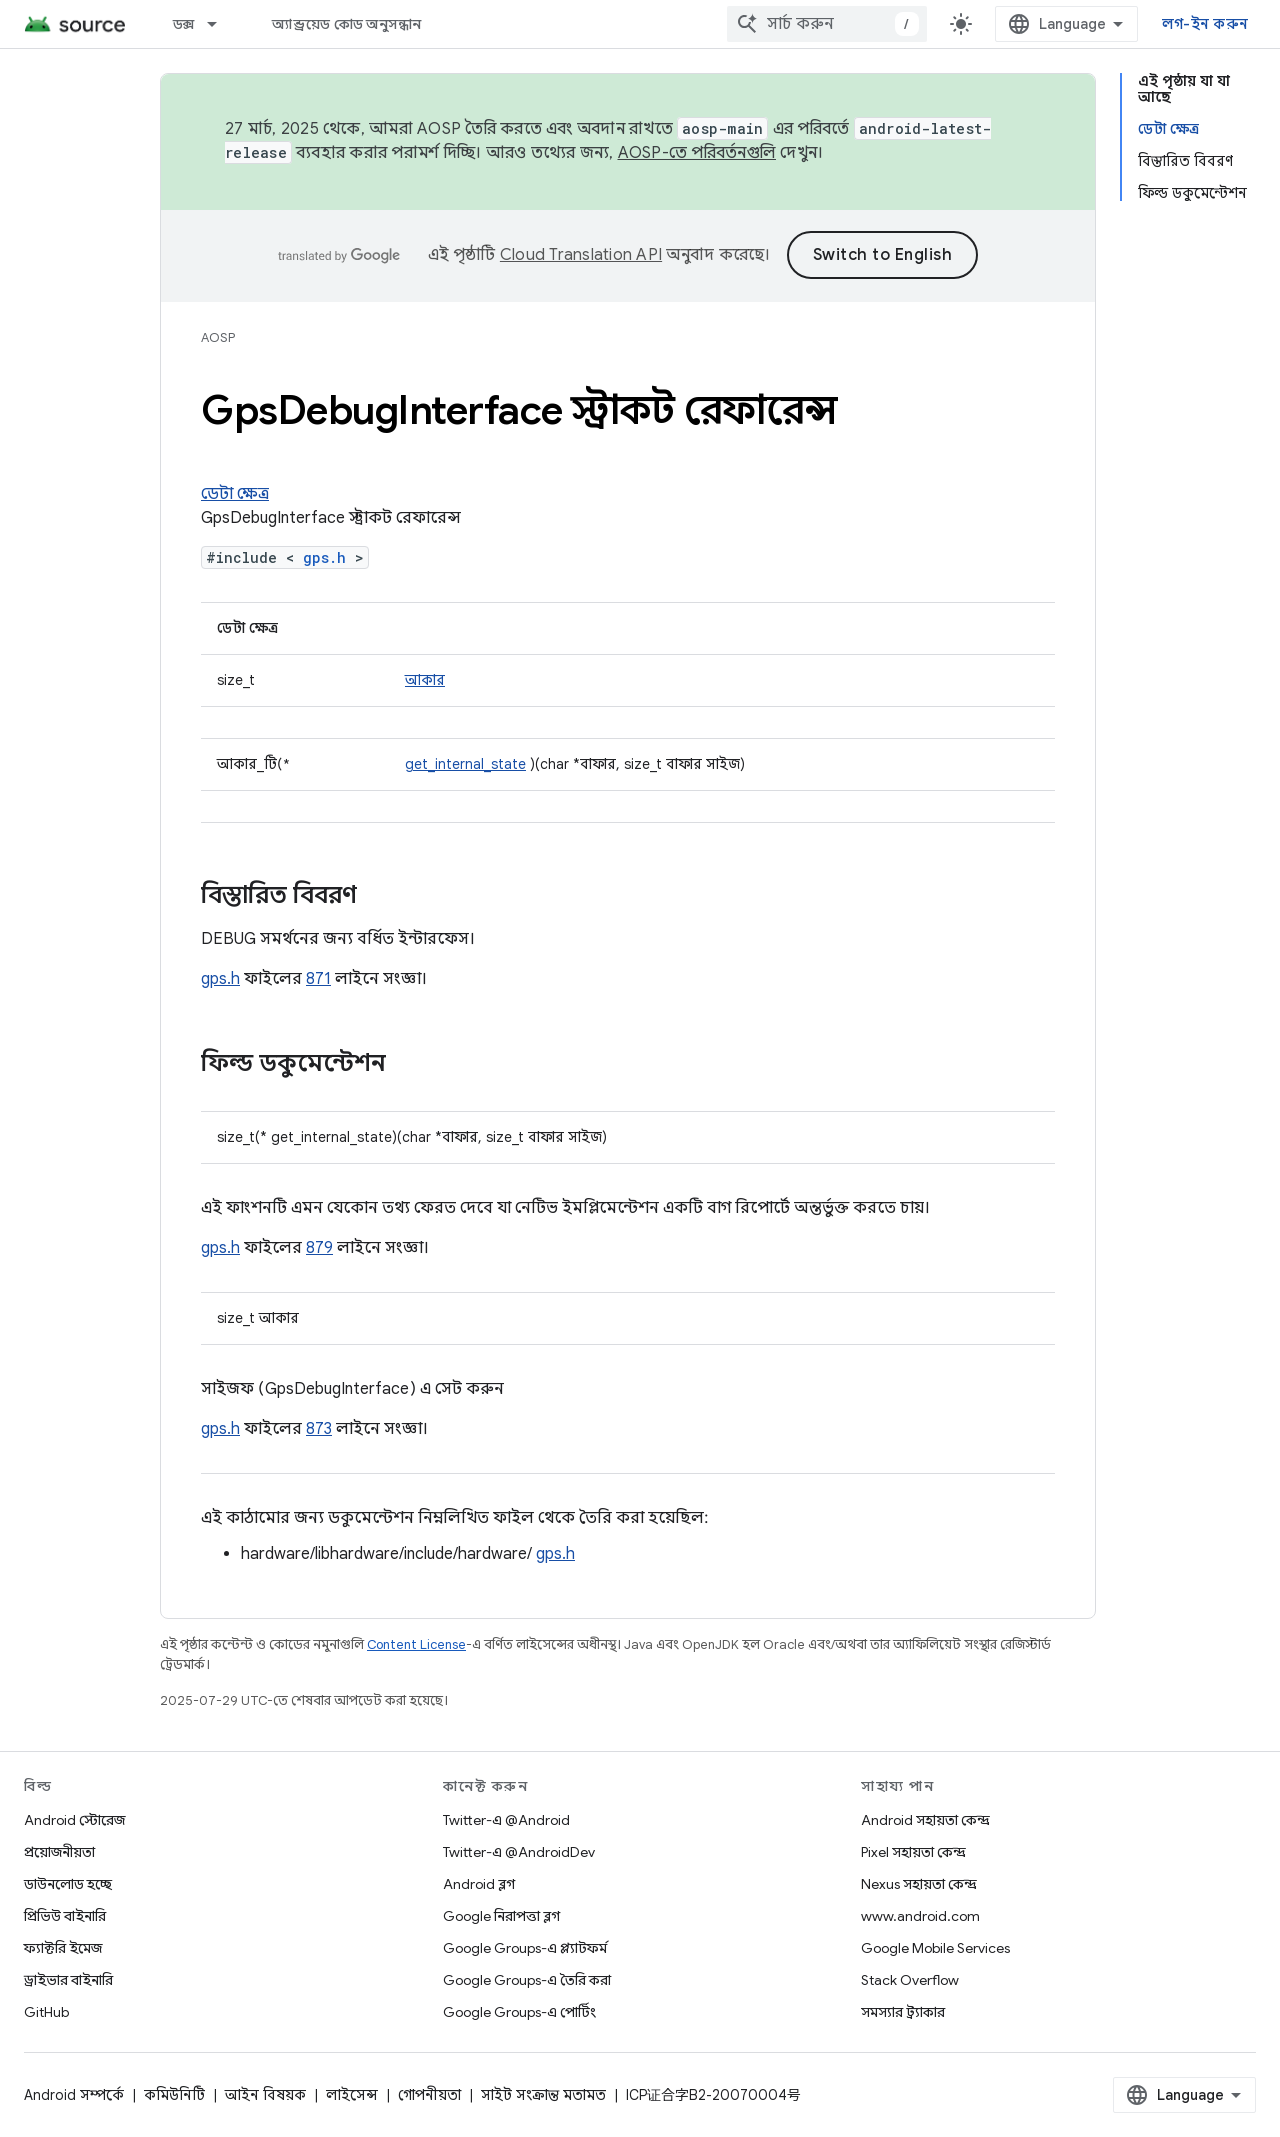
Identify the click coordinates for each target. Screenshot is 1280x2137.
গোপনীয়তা (429, 2095)
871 (318, 979)
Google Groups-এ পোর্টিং (519, 2012)
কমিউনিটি (174, 2095)
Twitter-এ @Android (506, 1820)
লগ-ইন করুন (1205, 24)
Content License (416, 1644)
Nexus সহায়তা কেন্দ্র (919, 1884)
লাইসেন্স (352, 2095)
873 (319, 1429)
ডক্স (184, 24)
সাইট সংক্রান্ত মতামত (543, 2095)
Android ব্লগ (479, 1884)
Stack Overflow (910, 1980)
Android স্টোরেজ (74, 1820)
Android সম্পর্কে (74, 2095)
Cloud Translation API (581, 255)
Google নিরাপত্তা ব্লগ (501, 1916)
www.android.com (920, 1916)
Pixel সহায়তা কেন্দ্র (913, 1852)
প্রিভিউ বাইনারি (65, 1916)
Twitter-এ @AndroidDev (519, 1852)
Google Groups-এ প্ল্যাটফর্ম (525, 1948)
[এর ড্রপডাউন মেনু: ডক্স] (221, 24)
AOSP (218, 337)
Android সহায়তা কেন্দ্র (925, 1820)
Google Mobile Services (935, 1948)
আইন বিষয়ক (265, 2095)
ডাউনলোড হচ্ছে (68, 1884)
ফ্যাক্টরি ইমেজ (63, 1948)
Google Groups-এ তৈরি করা (527, 1980)
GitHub (46, 2012)
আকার (425, 680)
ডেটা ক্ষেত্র (235, 494)
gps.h (324, 557)
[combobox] (827, 24)
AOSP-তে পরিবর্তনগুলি (697, 153)
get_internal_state (465, 764)
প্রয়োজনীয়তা (59, 1852)
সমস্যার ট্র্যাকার (903, 2012)
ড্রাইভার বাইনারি (68, 1980)
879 (319, 1248)
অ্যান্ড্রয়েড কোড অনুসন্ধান (346, 24)
